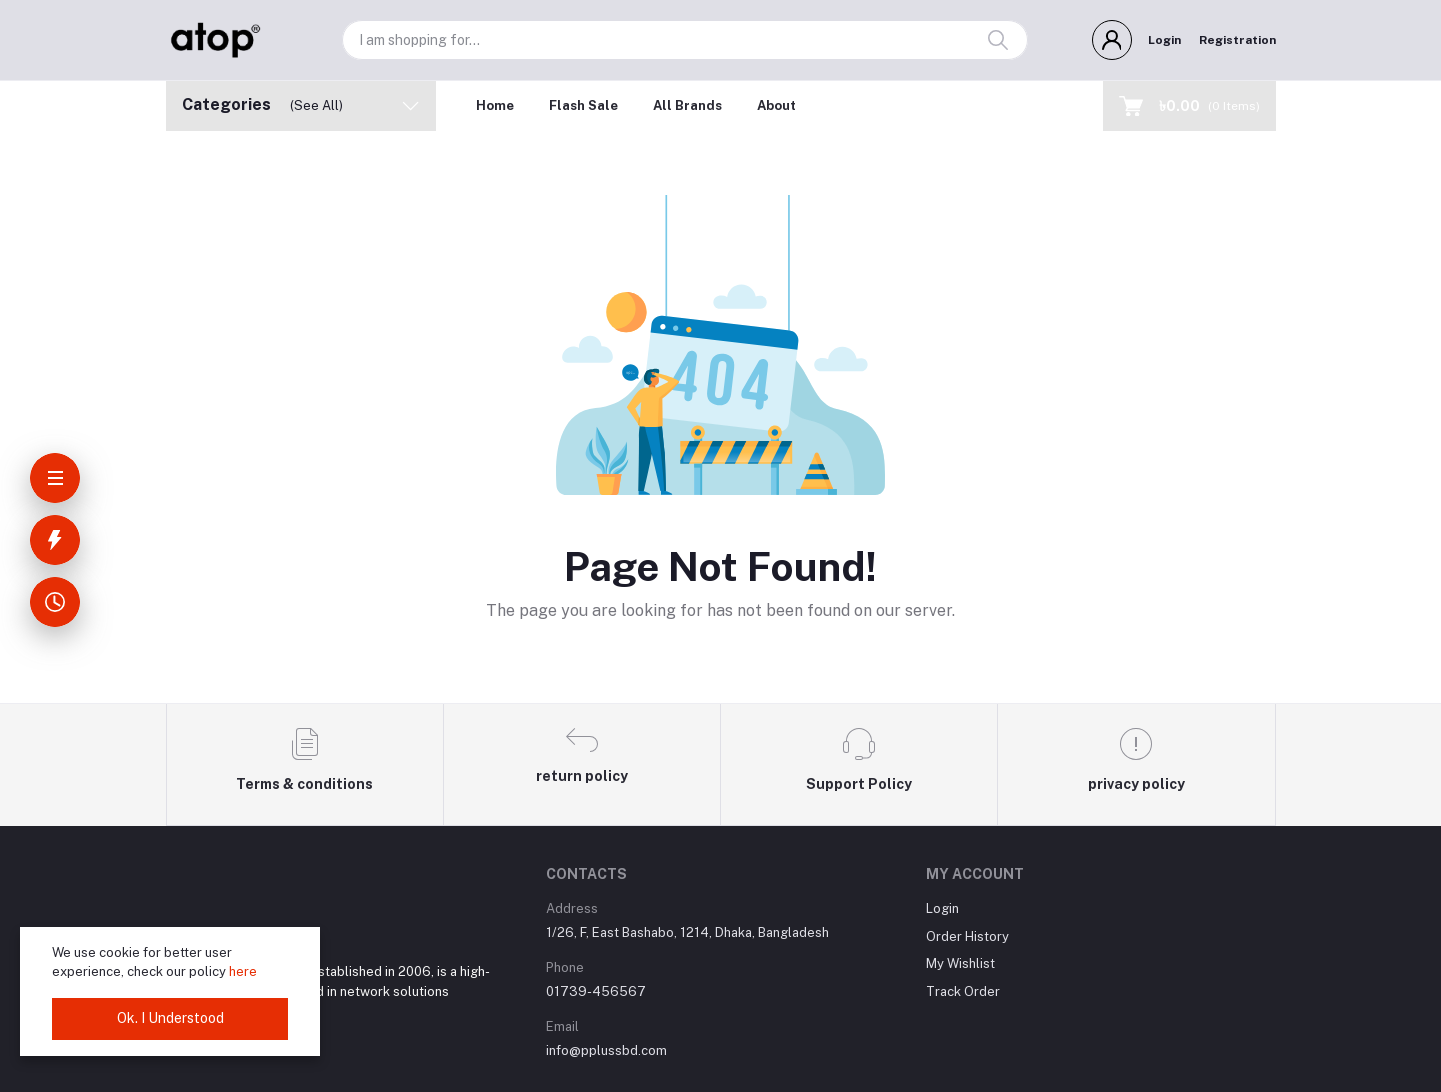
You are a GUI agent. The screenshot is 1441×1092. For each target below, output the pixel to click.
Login (1164, 40)
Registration (1237, 40)
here (243, 971)
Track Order (963, 991)
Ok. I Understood (170, 1018)
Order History (967, 936)
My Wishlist (960, 963)
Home (495, 105)
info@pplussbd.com (606, 1050)
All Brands (687, 105)
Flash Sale (583, 105)
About (776, 105)
